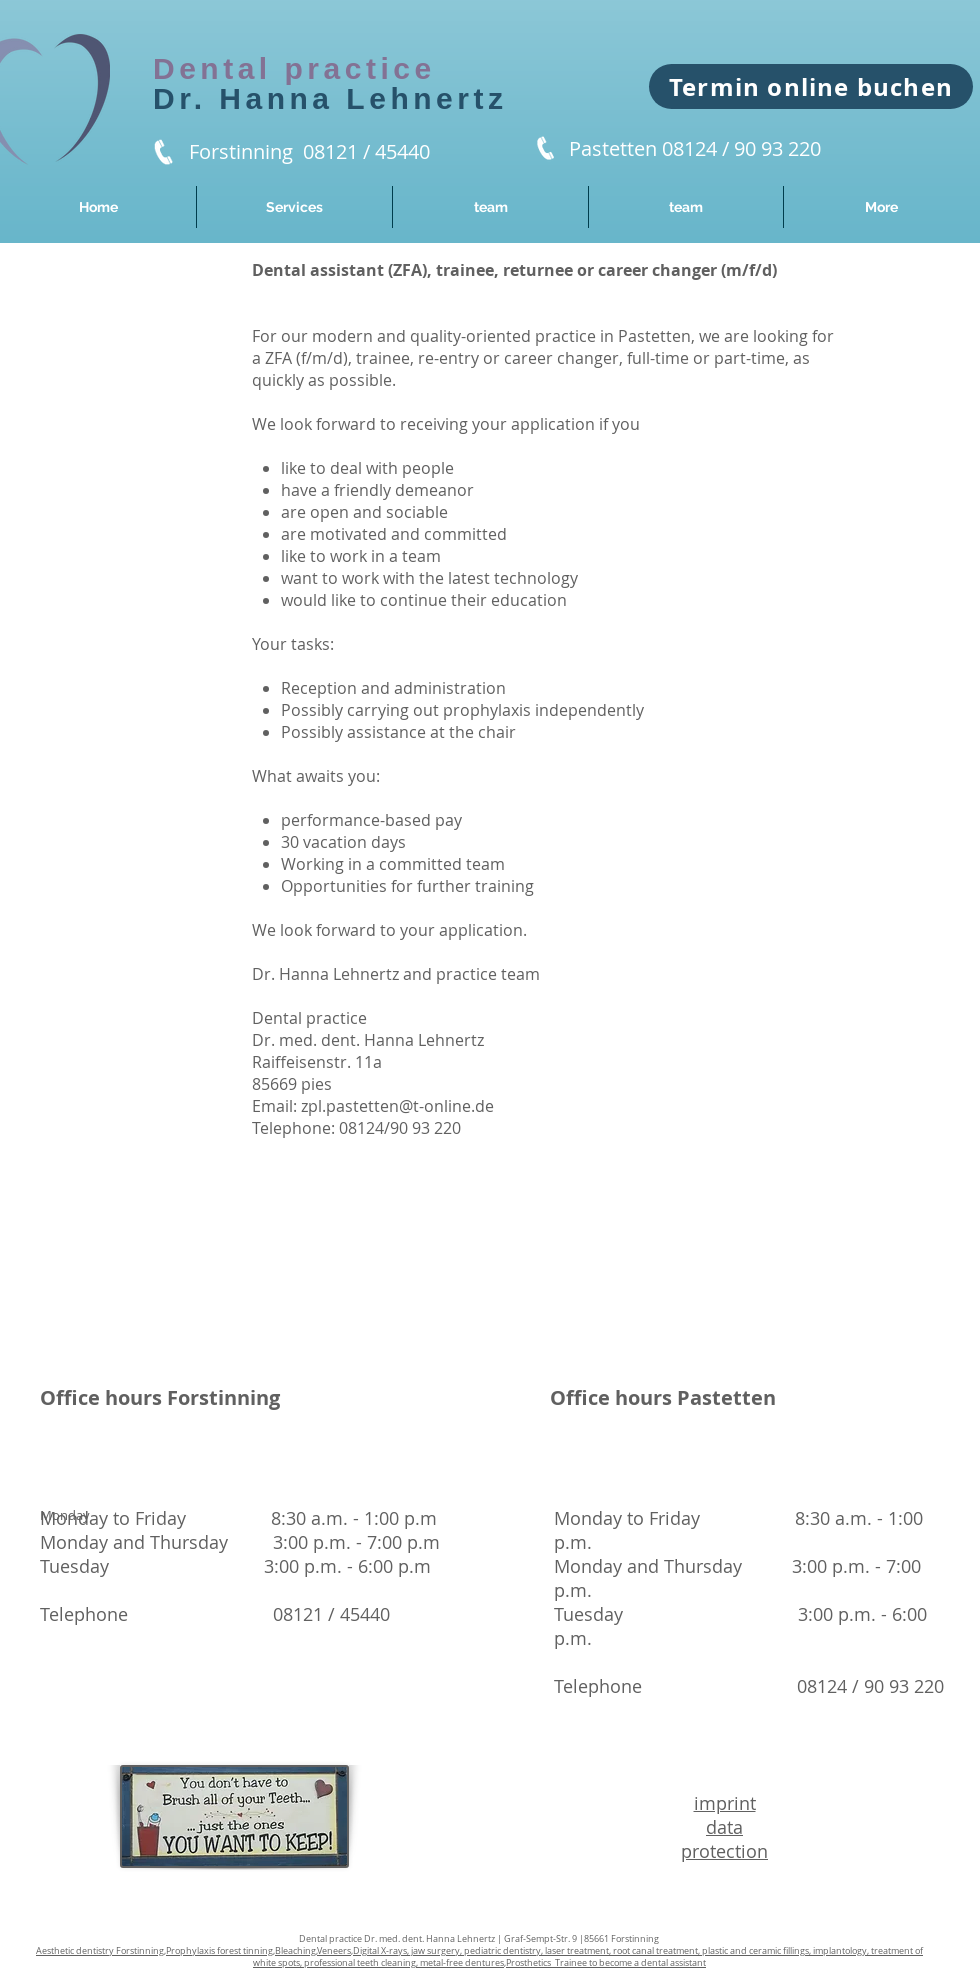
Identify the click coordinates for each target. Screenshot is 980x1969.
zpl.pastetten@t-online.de (397, 1106)
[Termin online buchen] (811, 86)
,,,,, (479, 1957)
